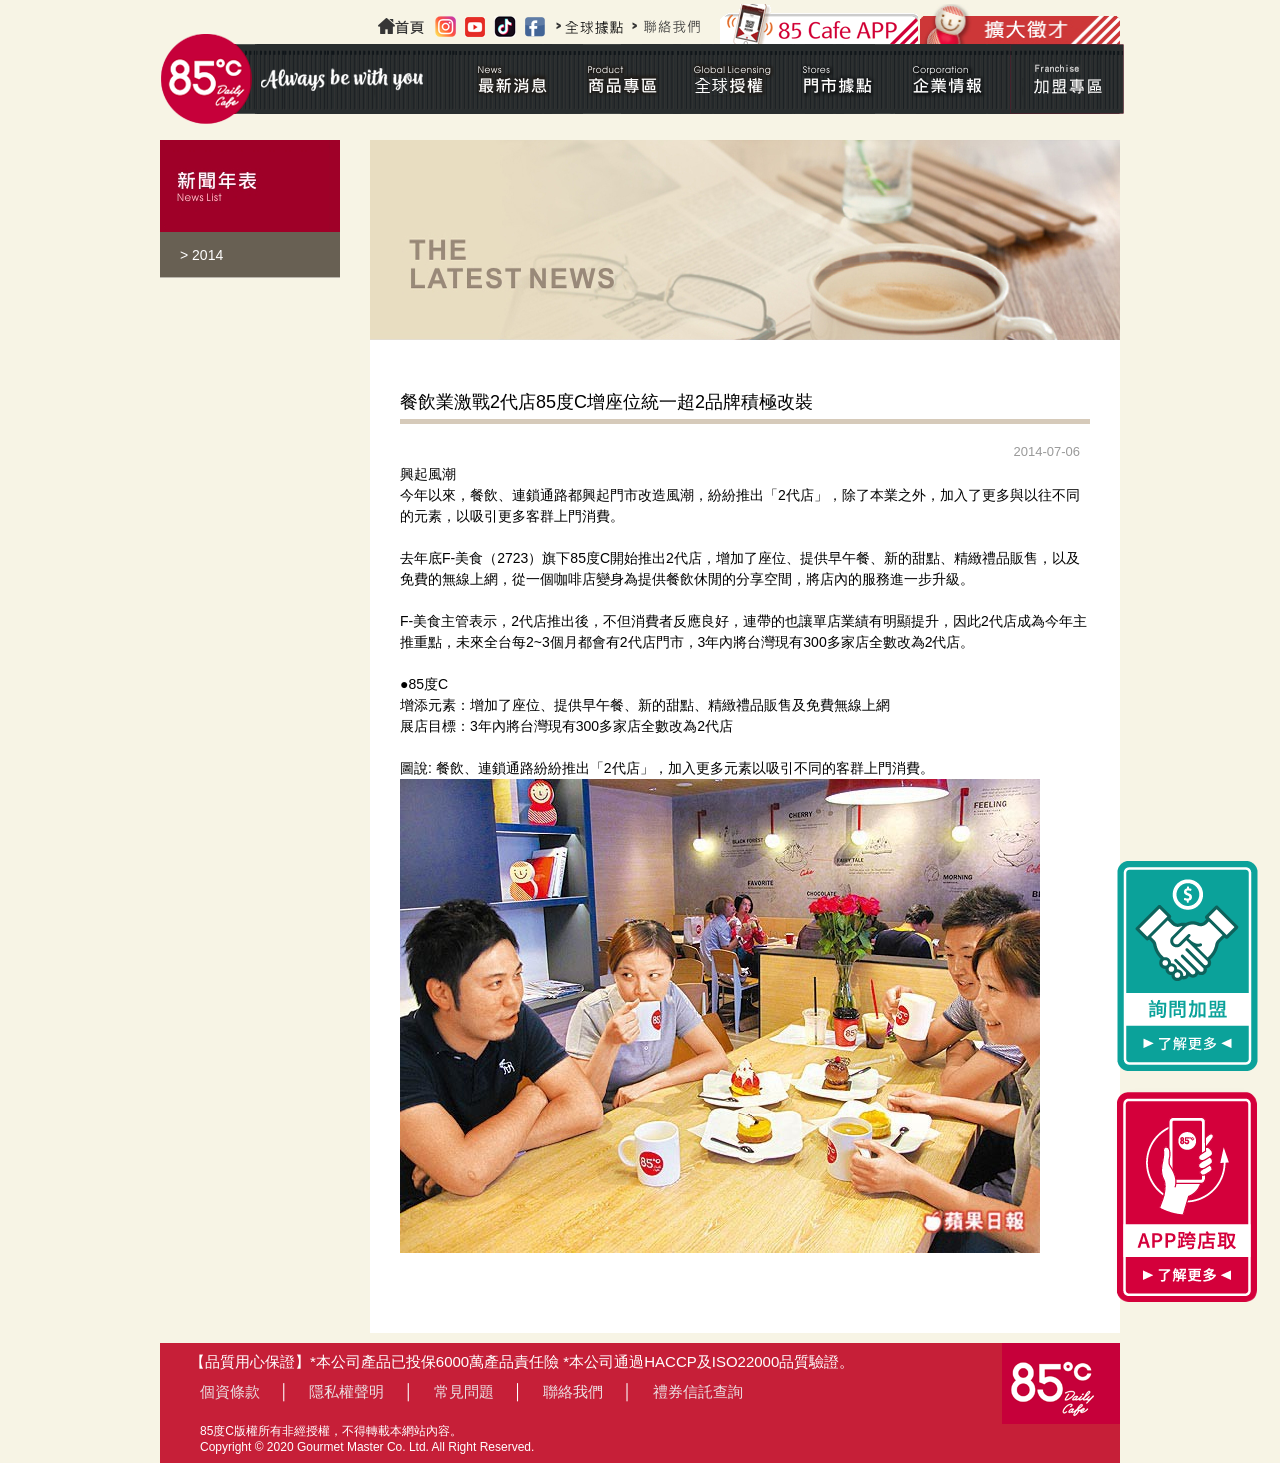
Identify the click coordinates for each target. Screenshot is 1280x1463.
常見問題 (464, 1391)
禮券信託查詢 (698, 1391)
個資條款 (230, 1391)
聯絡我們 (573, 1391)
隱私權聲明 (346, 1391)
